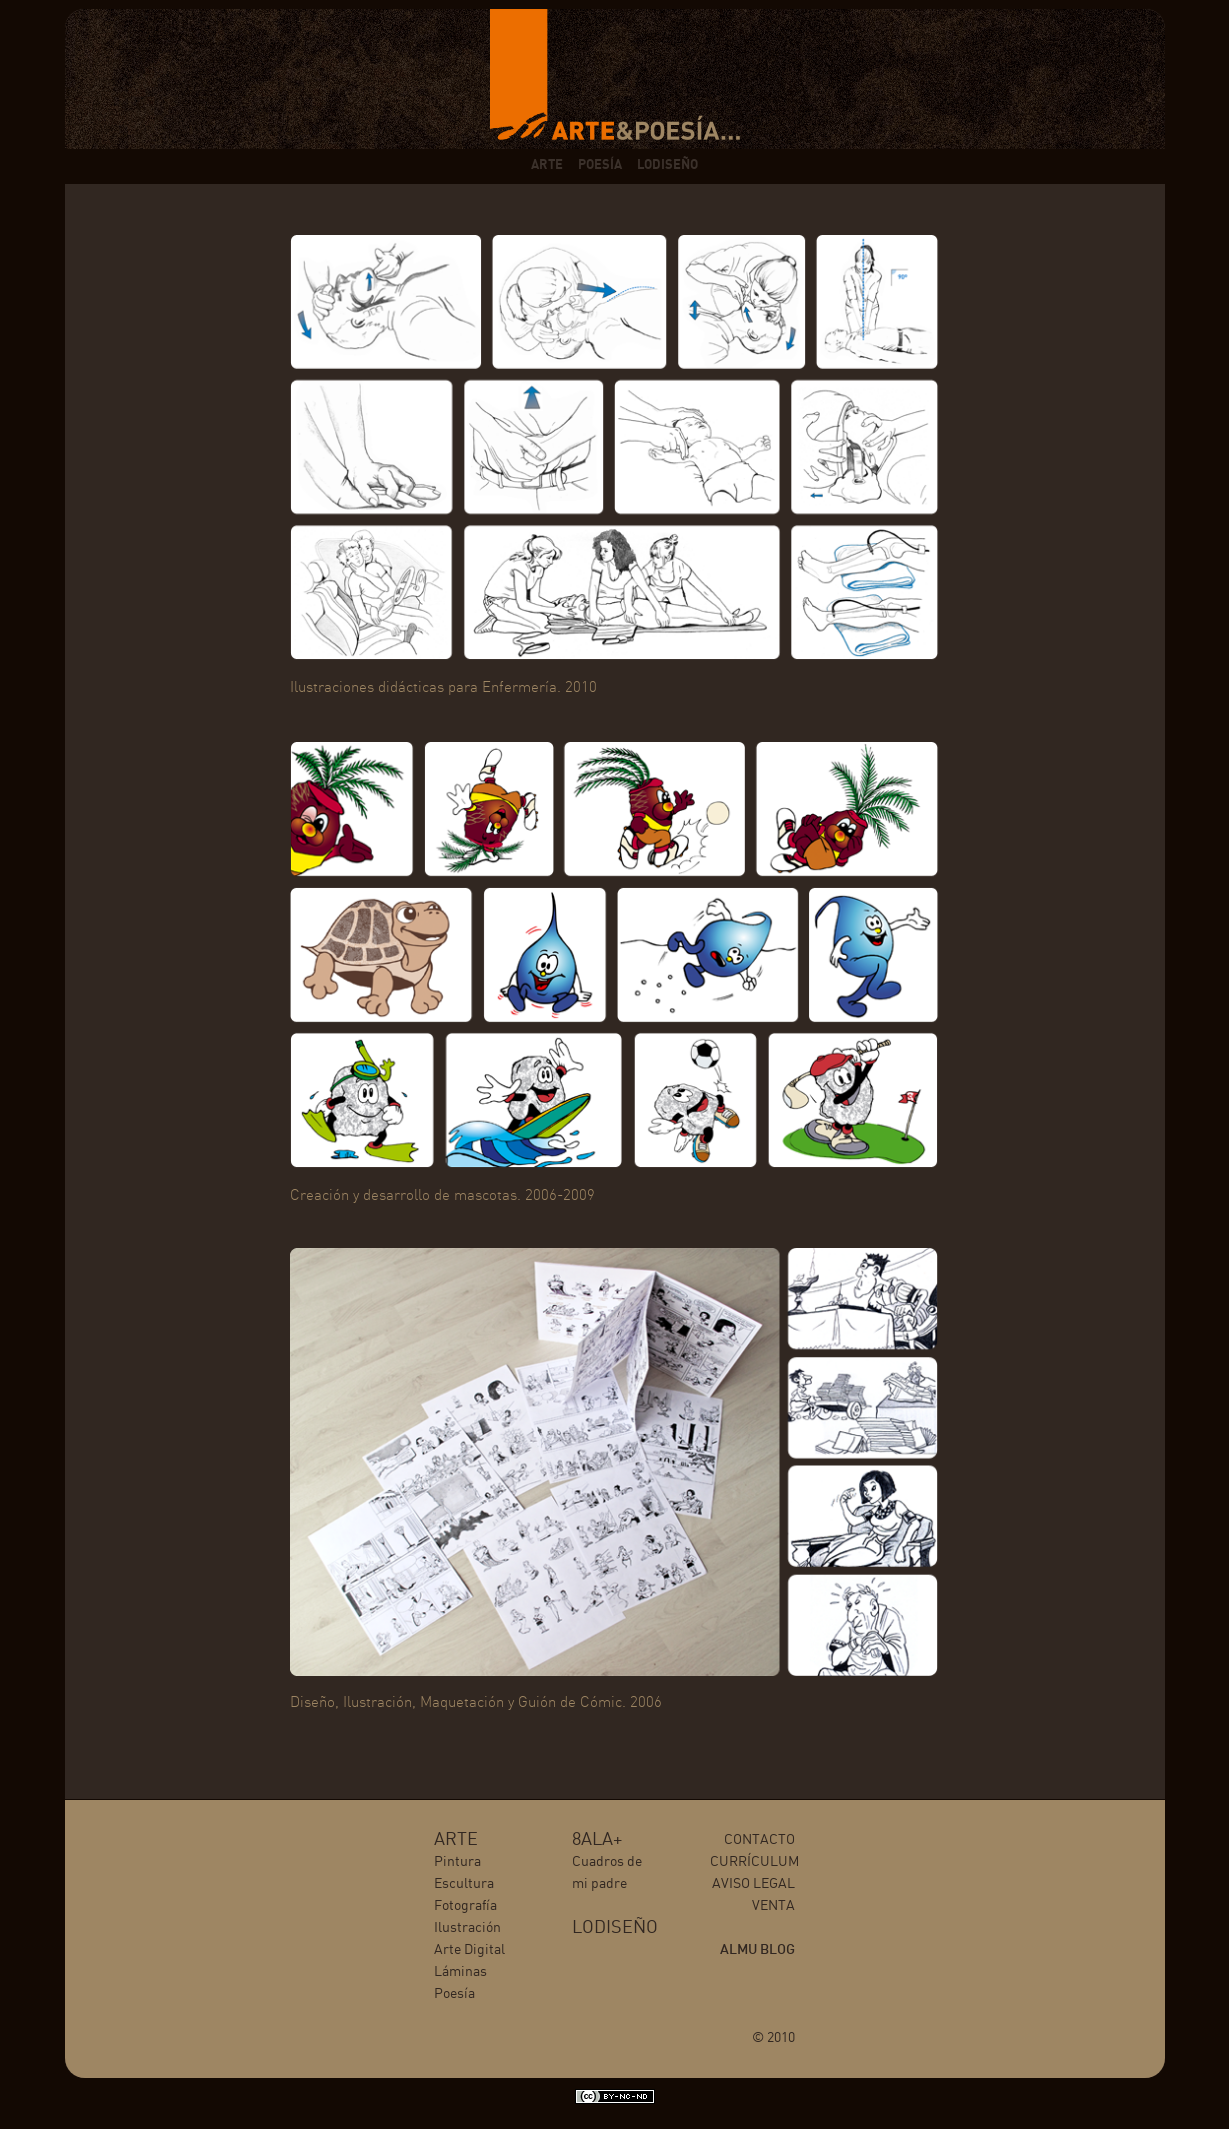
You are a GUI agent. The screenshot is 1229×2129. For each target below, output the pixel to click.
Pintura (457, 1862)
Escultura (464, 1884)
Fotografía (465, 1906)
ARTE (547, 165)
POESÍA (600, 165)
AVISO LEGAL (753, 1884)
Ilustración (467, 1928)
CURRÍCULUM (754, 1862)
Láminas (460, 1972)
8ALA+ (597, 1840)
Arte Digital (469, 1950)
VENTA (773, 1906)
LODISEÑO (667, 165)
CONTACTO (759, 1840)
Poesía (454, 1994)
